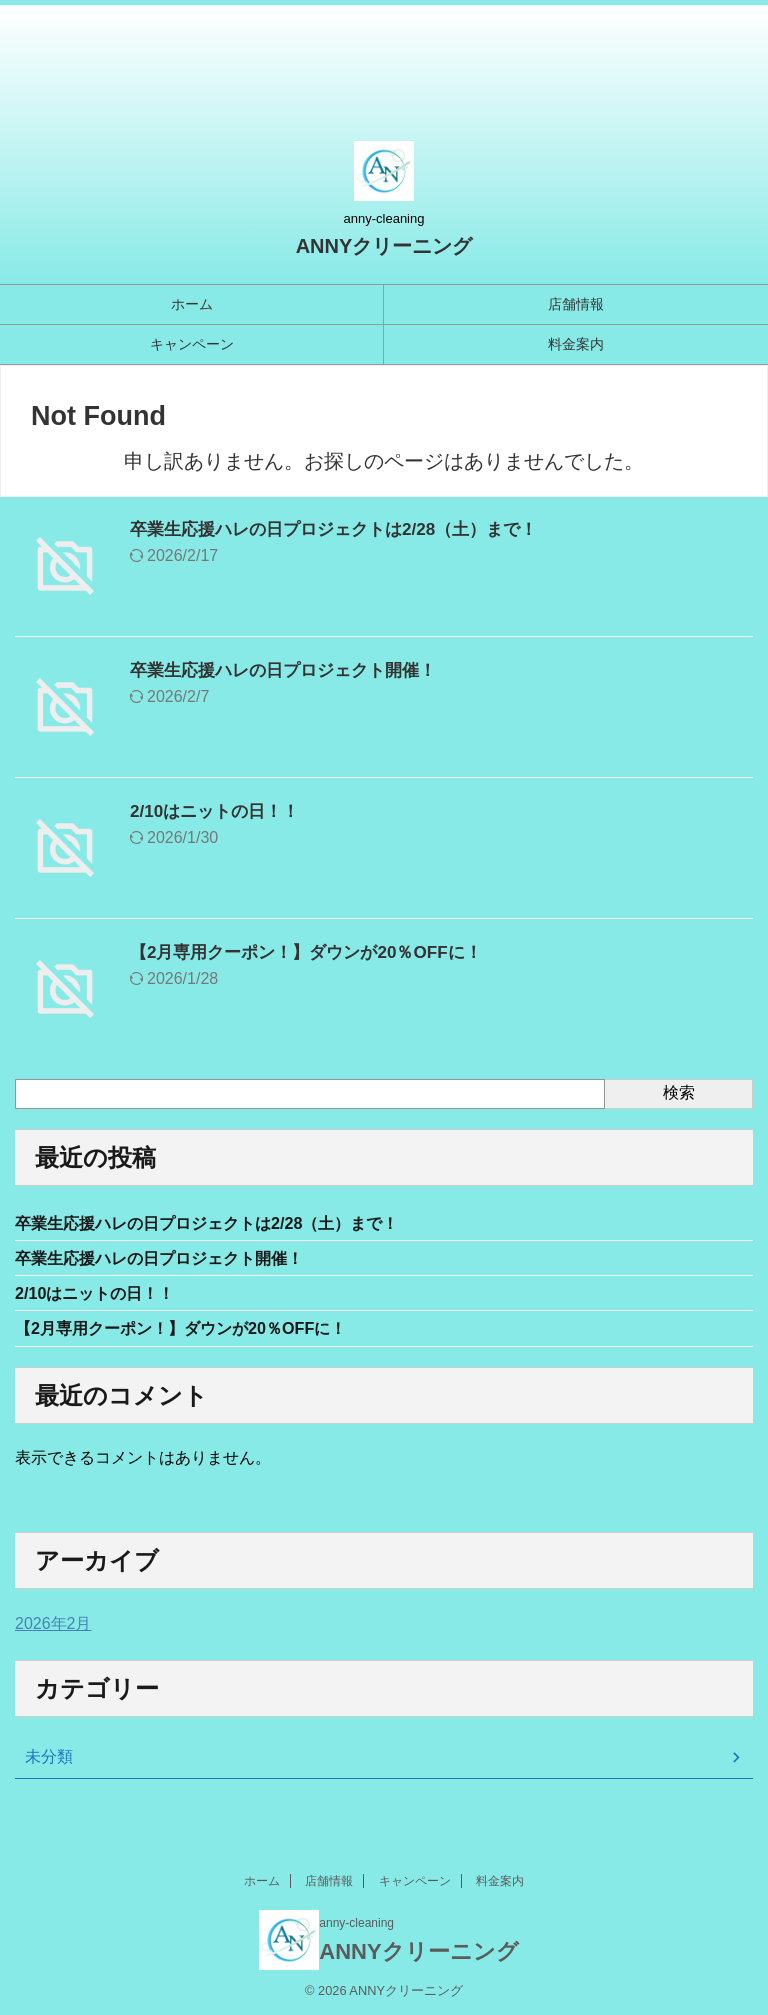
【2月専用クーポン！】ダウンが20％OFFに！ (316, 952)
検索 (679, 1092)
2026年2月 (53, 1631)
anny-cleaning (356, 1922)
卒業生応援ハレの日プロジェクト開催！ (292, 670)
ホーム (192, 304)
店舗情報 (576, 304)
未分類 (49, 1764)
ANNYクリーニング (384, 246)
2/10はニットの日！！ (219, 811)
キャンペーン (192, 344)
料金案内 (576, 344)
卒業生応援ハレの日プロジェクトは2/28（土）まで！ (345, 529)
